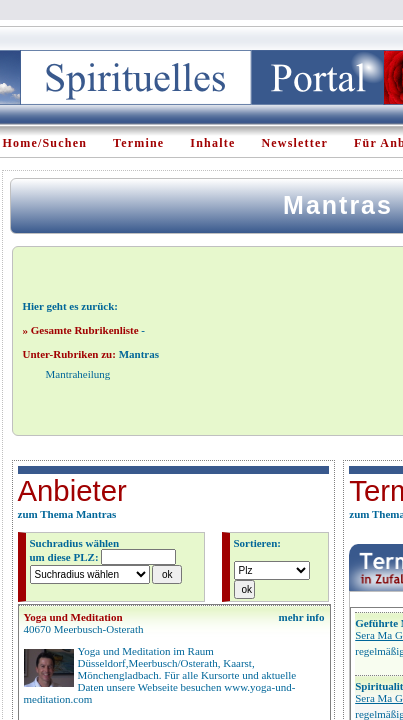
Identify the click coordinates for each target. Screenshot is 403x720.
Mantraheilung (78, 374)
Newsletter (294, 143)
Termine (138, 143)
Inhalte (212, 143)
